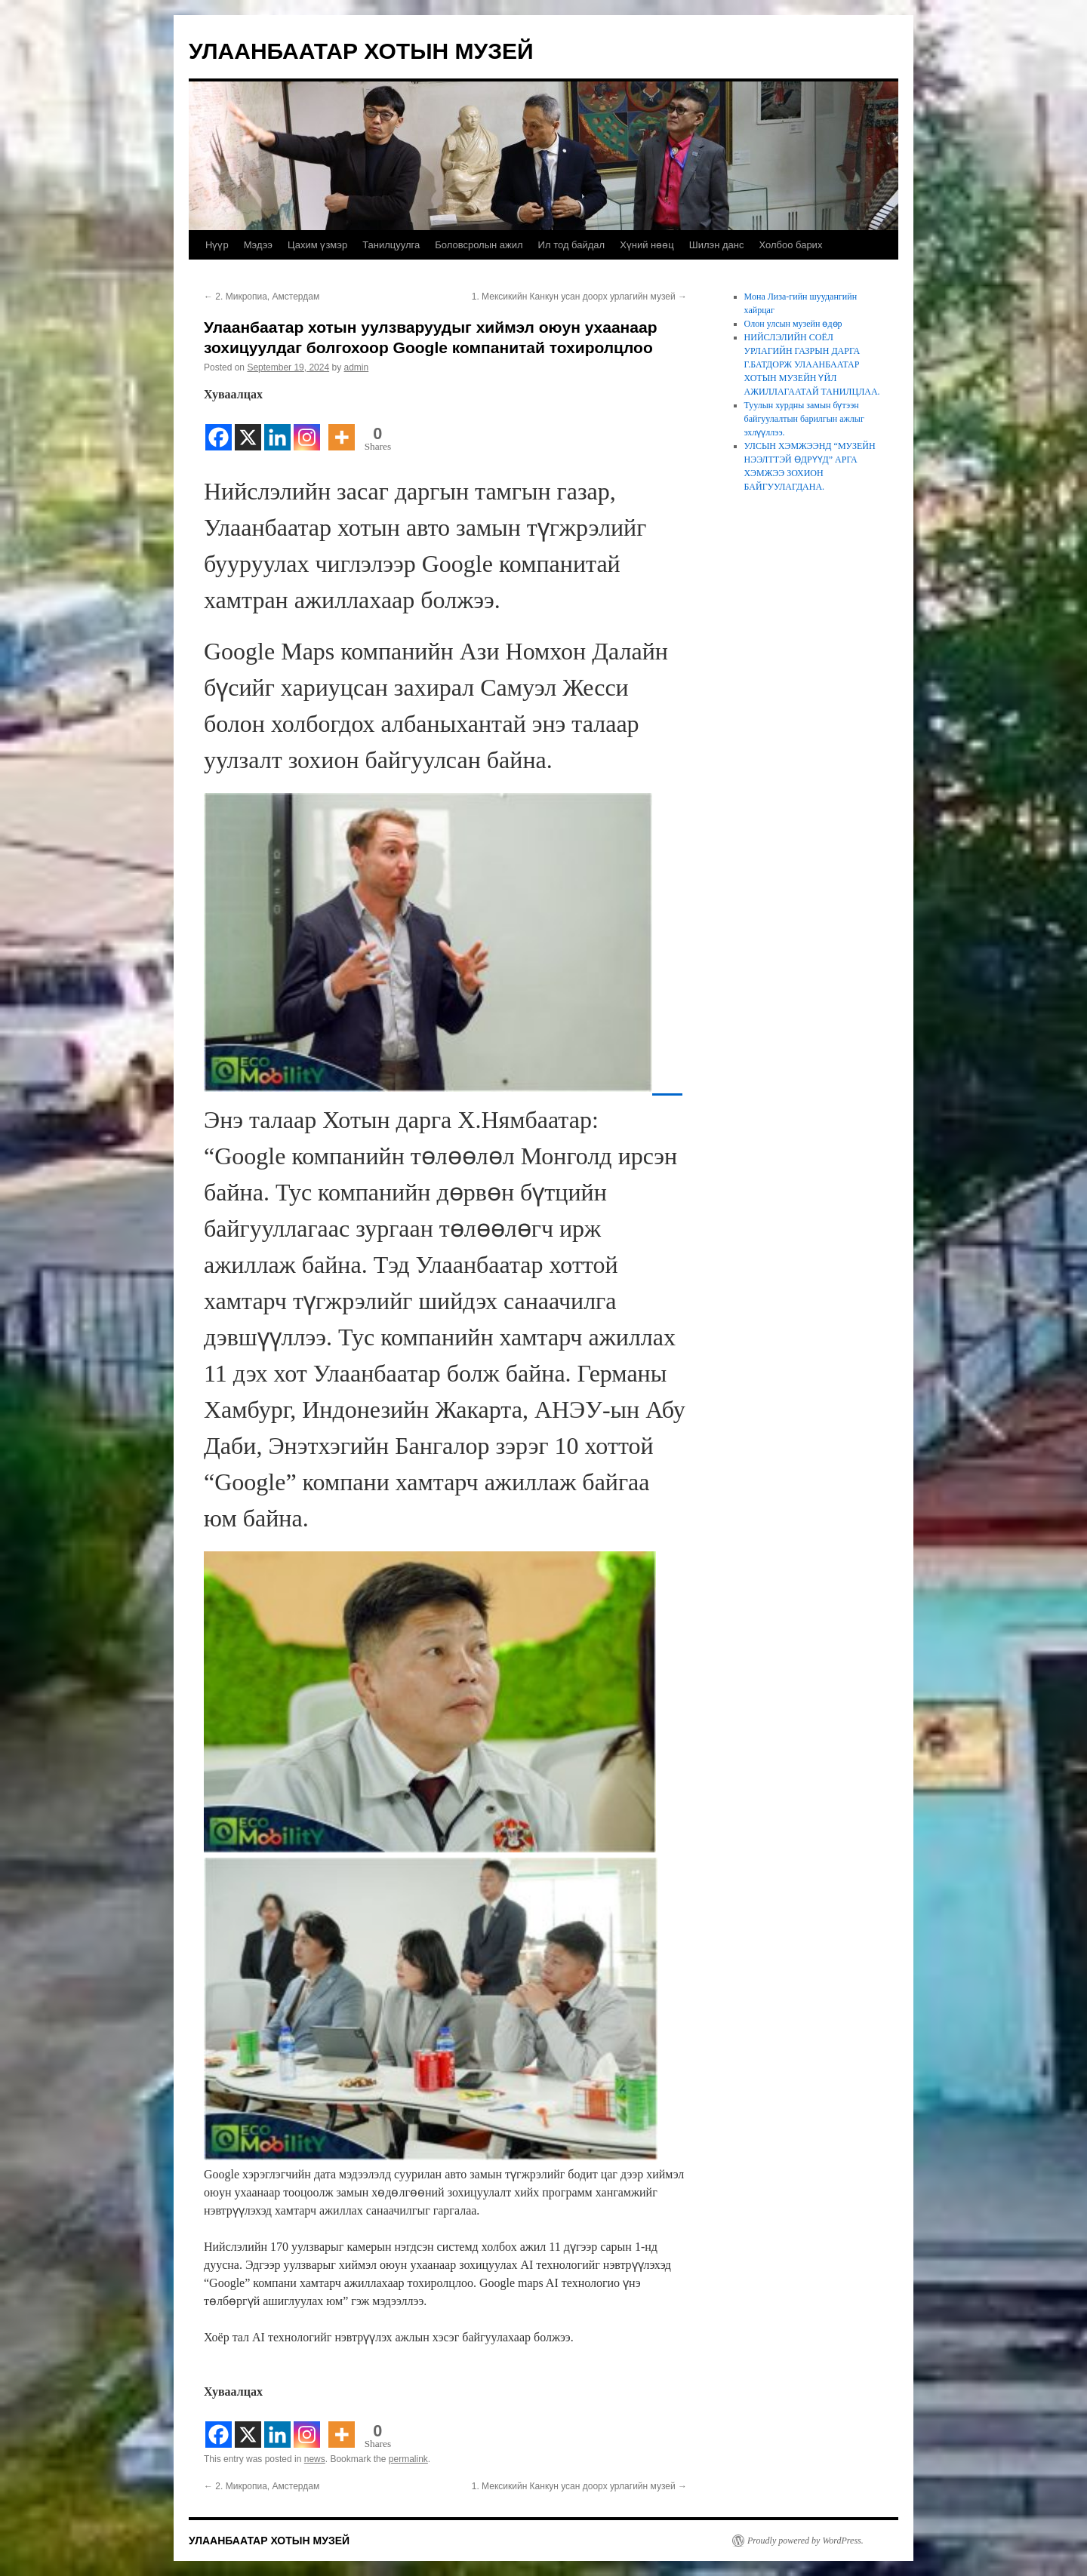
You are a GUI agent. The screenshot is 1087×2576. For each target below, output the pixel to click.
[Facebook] (218, 428)
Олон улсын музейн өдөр (793, 323)
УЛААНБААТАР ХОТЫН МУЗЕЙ (361, 50)
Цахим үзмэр (317, 245)
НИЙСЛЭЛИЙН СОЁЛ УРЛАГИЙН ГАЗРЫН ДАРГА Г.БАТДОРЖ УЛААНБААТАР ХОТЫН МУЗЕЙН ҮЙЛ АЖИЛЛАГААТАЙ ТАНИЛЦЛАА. (812, 364)
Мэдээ (258, 245)
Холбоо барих (790, 245)
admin (356, 367)
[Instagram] (307, 428)
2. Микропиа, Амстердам (261, 296)
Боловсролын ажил (478, 245)
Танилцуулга (391, 245)
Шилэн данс (716, 245)
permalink (408, 2459)
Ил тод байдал (571, 245)
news (314, 2459)
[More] (341, 428)
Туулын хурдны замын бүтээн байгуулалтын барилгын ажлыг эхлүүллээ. (804, 419)
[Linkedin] (277, 428)
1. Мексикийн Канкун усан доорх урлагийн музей (579, 296)
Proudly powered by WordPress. (805, 2540)
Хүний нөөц (647, 245)
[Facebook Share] (324, 429)
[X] (248, 428)
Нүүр (217, 245)
